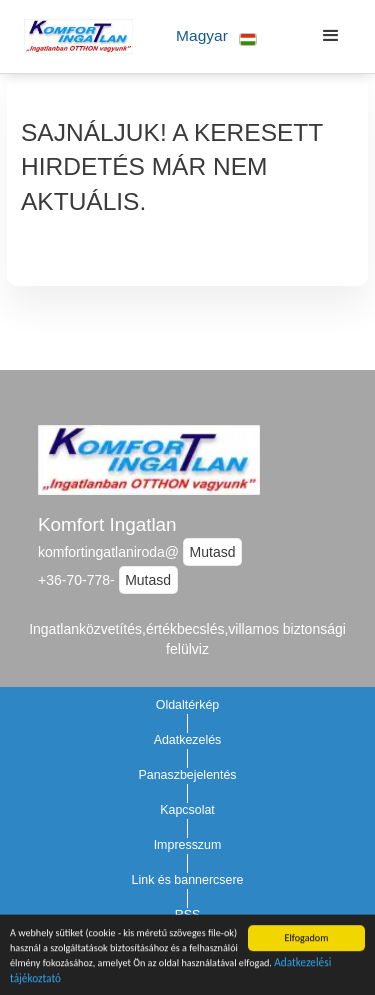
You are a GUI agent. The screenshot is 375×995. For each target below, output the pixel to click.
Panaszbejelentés (187, 775)
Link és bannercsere (188, 880)
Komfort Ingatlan (107, 524)
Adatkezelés (188, 740)
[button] (216, 36)
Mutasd (213, 552)
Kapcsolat (187, 810)
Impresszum (188, 845)
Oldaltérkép (188, 705)
